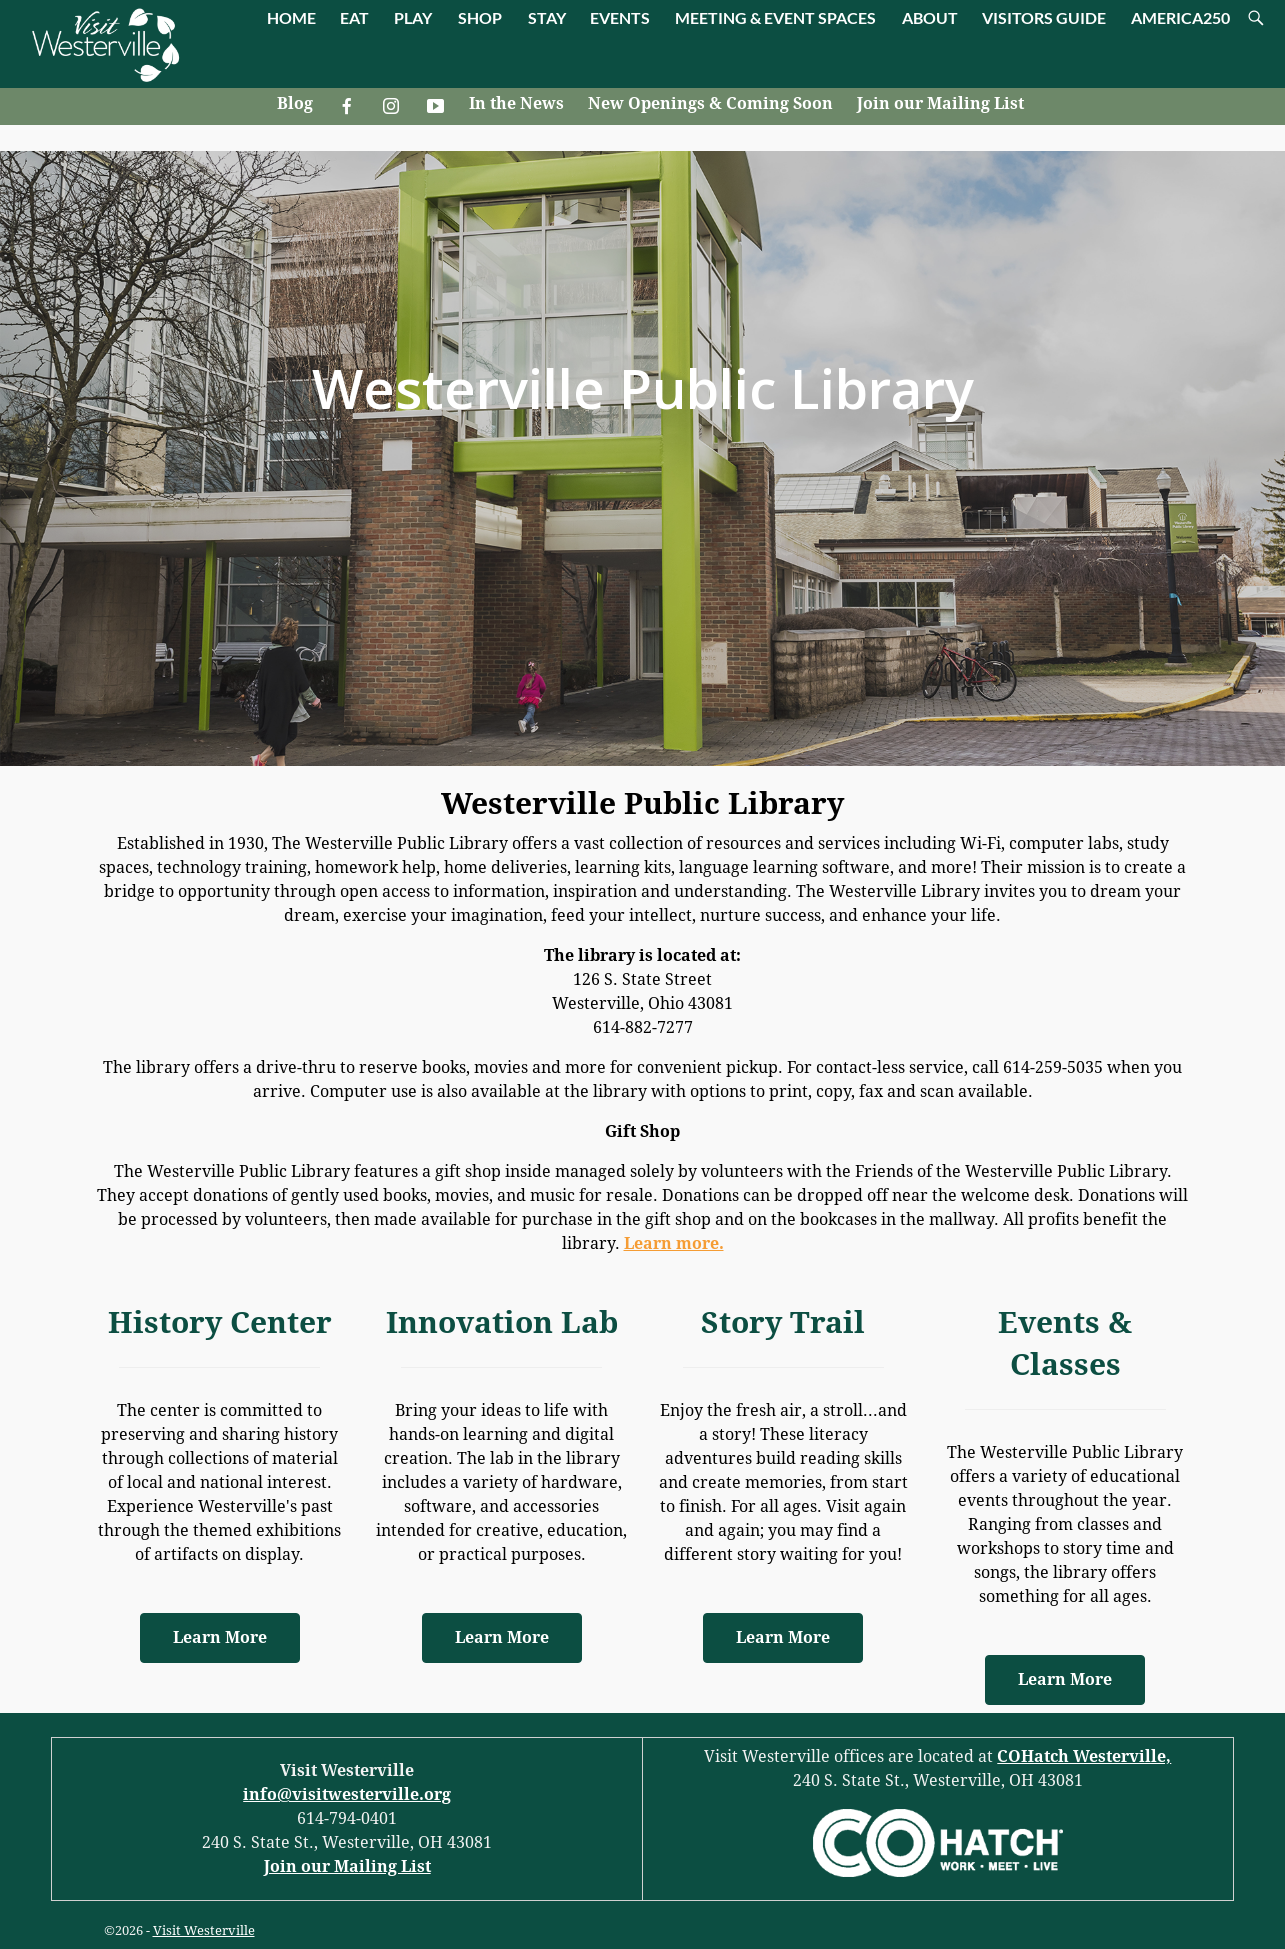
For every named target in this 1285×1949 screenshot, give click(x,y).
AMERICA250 (1180, 17)
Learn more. (674, 1243)
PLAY (413, 17)
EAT (354, 17)
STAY (547, 17)
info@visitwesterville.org (347, 1794)
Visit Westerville (204, 1930)
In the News (516, 103)
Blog (295, 103)
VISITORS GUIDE (1044, 17)
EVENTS (620, 17)
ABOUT (930, 17)
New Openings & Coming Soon (710, 103)
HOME (291, 17)
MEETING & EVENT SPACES (775, 17)
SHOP (480, 17)
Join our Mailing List (940, 103)
